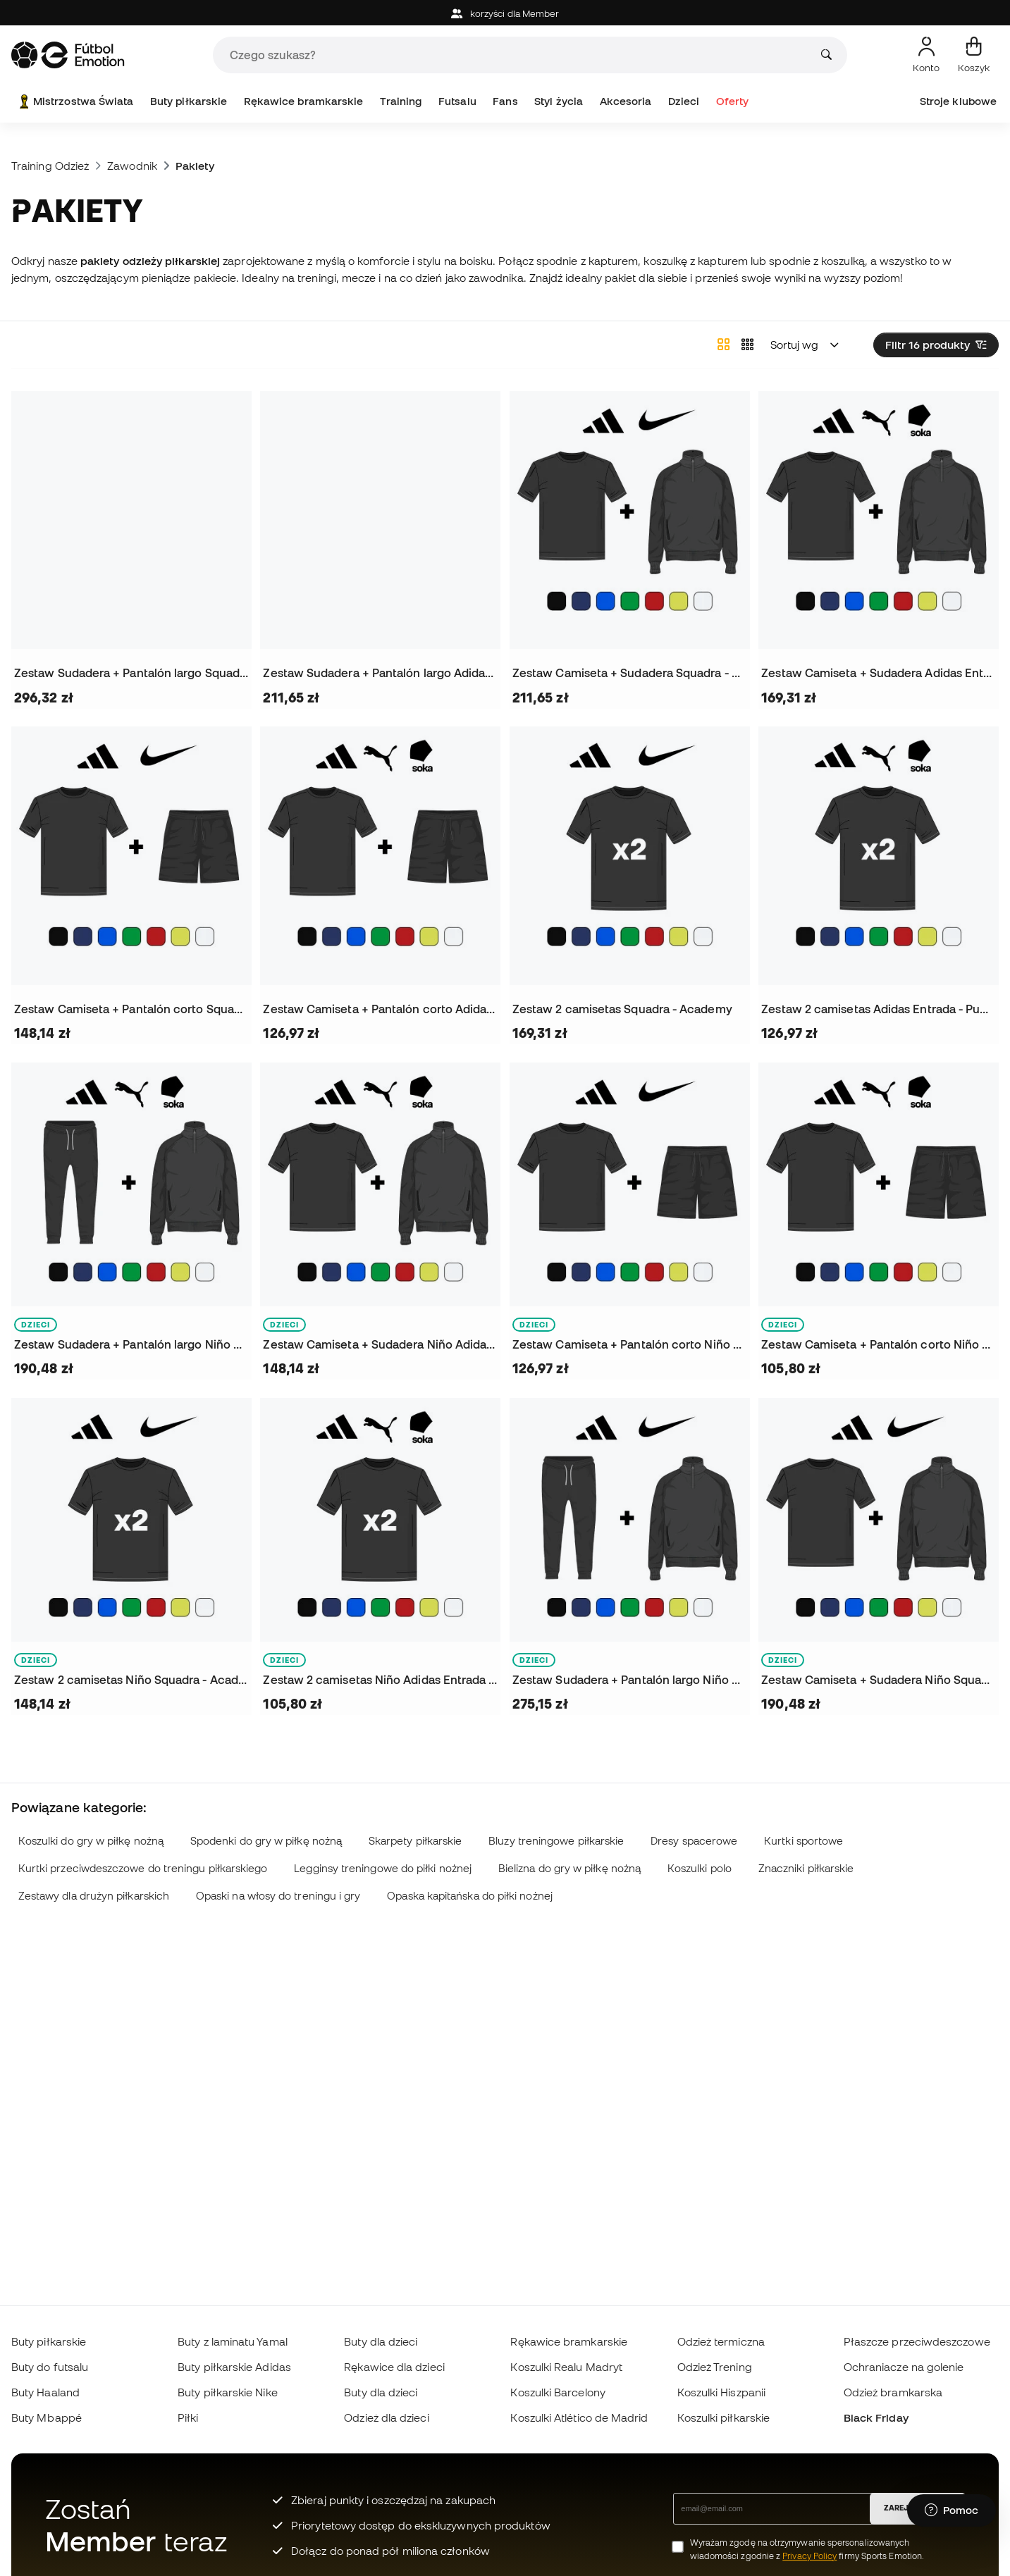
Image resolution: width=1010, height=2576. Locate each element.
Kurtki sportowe (803, 1841)
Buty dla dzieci (380, 2341)
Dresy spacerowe (694, 1841)
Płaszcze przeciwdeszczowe (917, 2341)
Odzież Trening (714, 2366)
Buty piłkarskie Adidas (234, 2366)
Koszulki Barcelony (557, 2392)
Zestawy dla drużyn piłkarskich (93, 1896)
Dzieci (683, 101)
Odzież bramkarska (893, 2392)
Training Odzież (50, 165)
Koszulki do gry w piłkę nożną (91, 1841)
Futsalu (457, 101)
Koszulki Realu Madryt (566, 2366)
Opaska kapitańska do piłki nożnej (470, 1896)
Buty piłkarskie (188, 101)
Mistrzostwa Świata (74, 101)
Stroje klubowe (958, 101)
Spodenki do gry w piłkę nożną (266, 1841)
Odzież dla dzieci (386, 2417)
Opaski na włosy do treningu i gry (278, 1896)
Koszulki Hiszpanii (721, 2392)
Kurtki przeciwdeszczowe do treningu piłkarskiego (143, 1868)
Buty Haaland (45, 2392)
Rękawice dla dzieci (394, 2366)
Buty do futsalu (49, 2366)
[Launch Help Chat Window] (951, 2510)
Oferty (732, 101)
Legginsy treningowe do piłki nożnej (383, 1868)
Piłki (188, 2417)
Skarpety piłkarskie (415, 1841)
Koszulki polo (699, 1868)
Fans (505, 101)
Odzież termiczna (721, 2341)
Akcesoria (626, 101)
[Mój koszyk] (974, 55)
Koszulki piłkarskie (723, 2417)
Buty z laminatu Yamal (233, 2341)
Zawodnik (132, 165)
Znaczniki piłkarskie (806, 1868)
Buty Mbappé (46, 2417)
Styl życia (558, 101)
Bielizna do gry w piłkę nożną (569, 1868)
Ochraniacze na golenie (904, 2366)
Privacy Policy (809, 2555)
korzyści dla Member (505, 13)
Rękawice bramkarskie (304, 101)
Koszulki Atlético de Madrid (579, 2417)
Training (401, 101)
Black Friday (876, 2417)
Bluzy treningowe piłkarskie (556, 1841)
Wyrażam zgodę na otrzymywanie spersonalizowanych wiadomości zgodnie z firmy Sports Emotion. (807, 2549)
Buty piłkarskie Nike (228, 2392)
